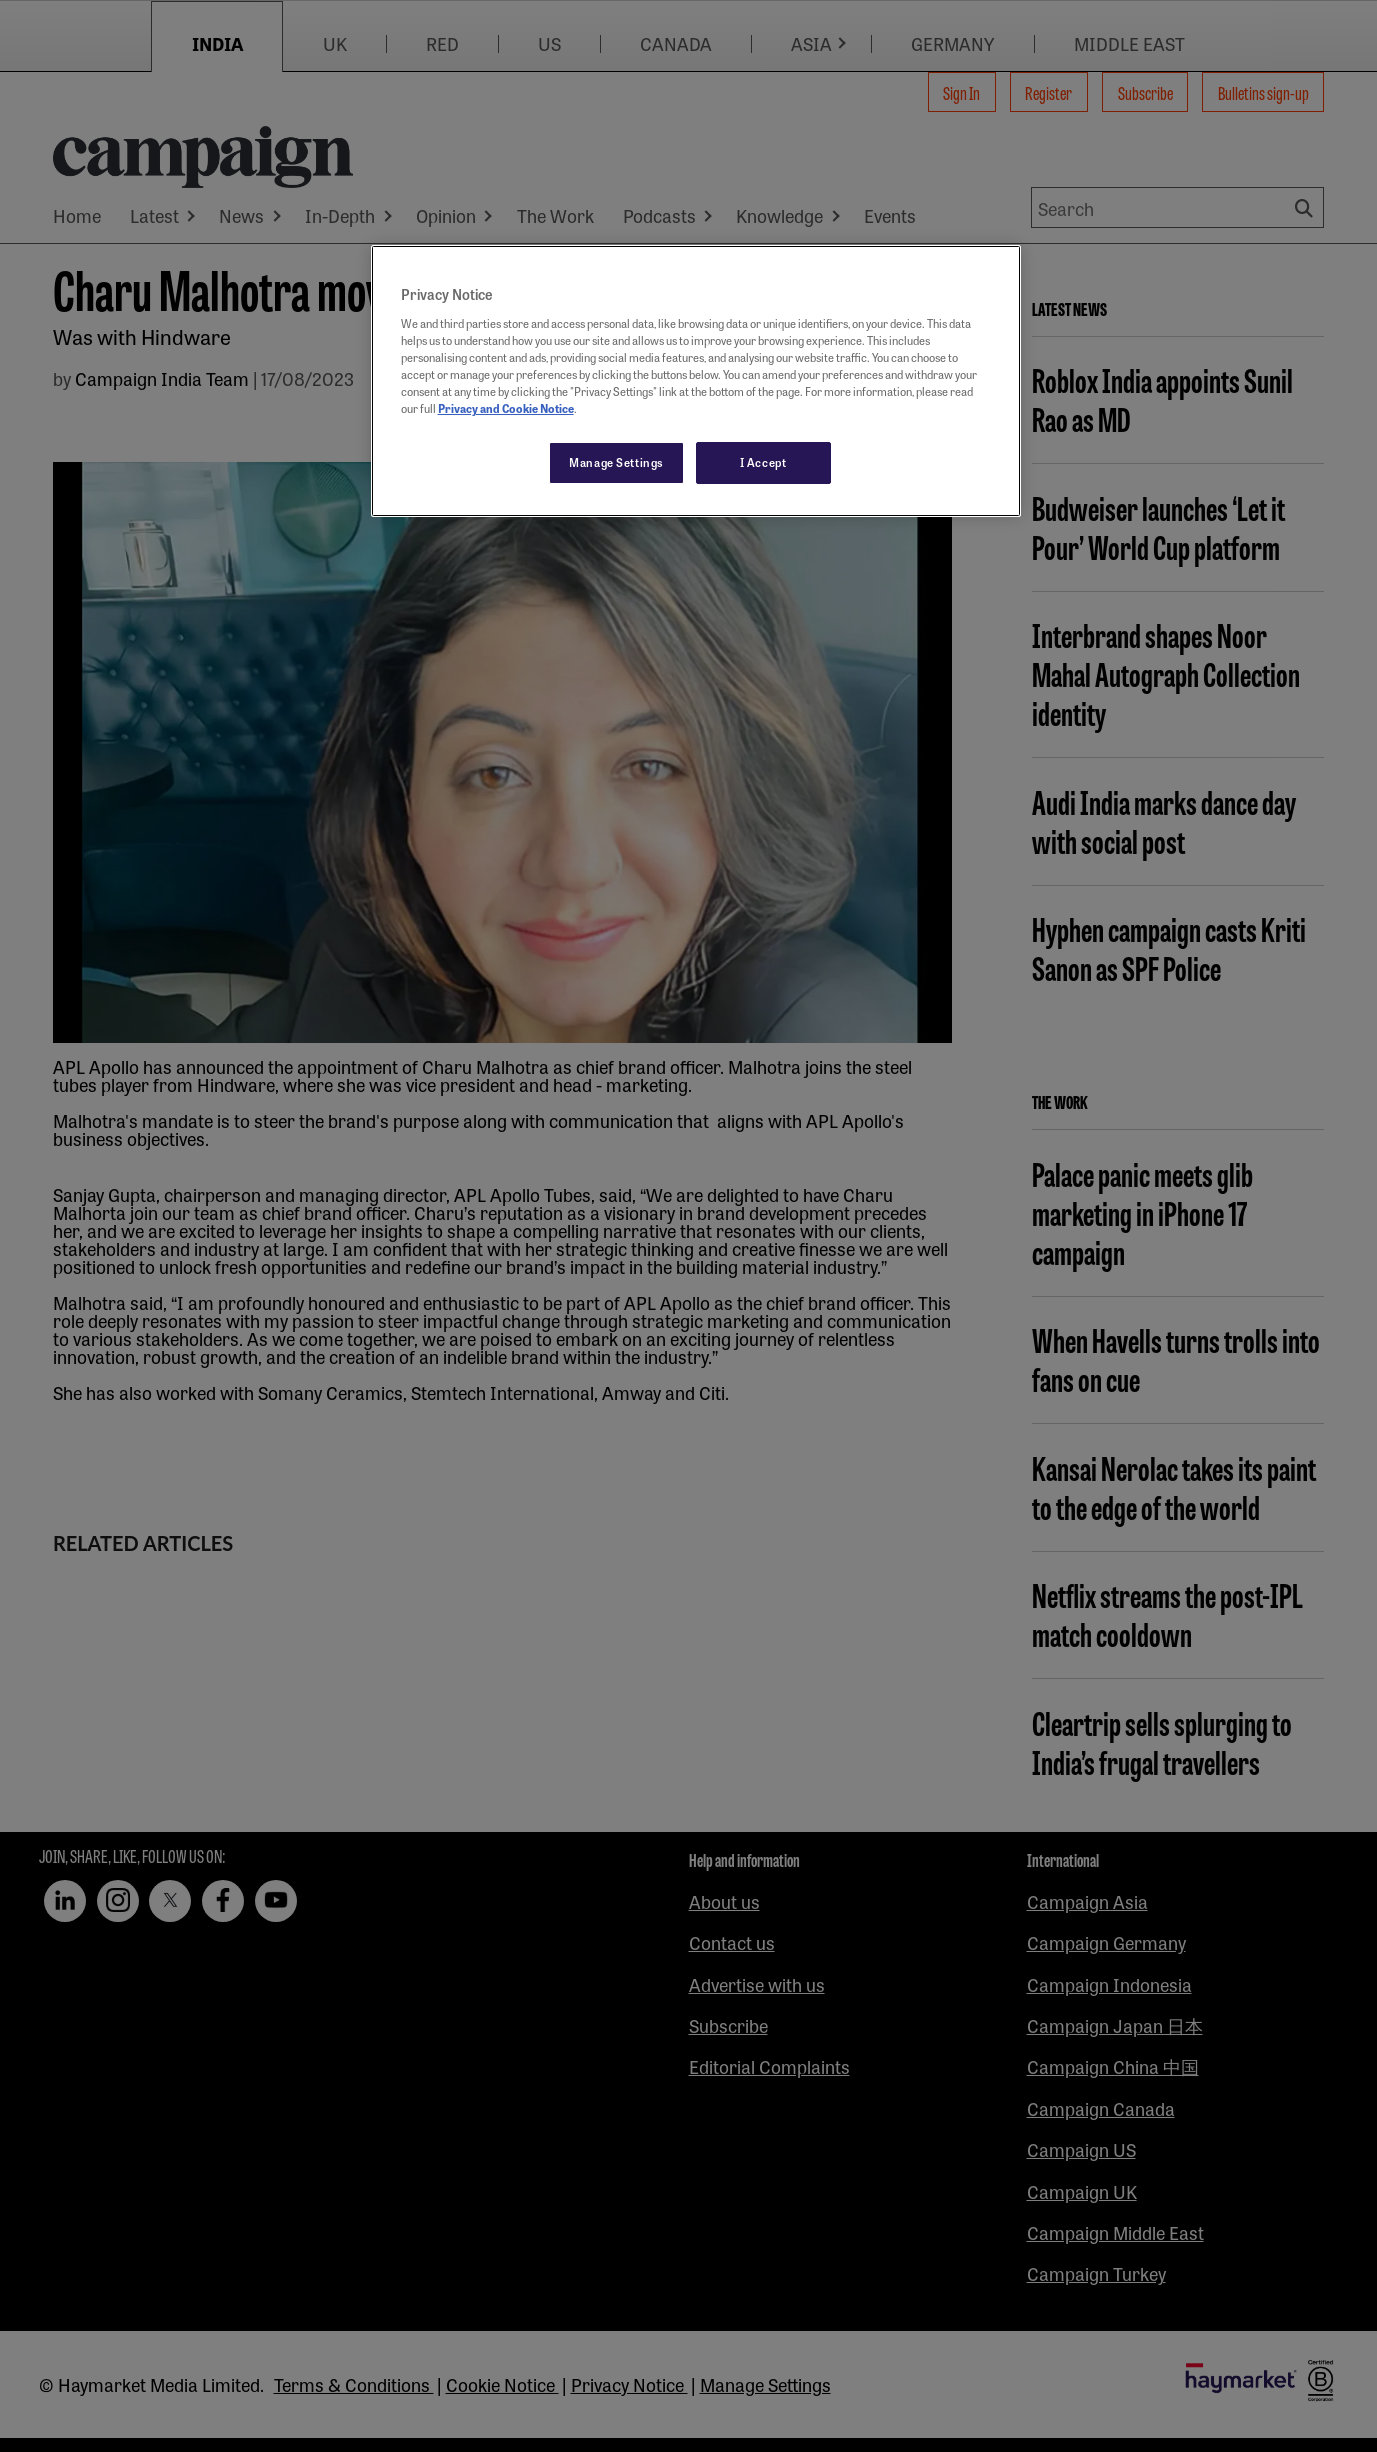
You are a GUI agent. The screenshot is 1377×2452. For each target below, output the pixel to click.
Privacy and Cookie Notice (506, 408)
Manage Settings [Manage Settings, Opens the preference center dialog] (616, 462)
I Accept (763, 462)
